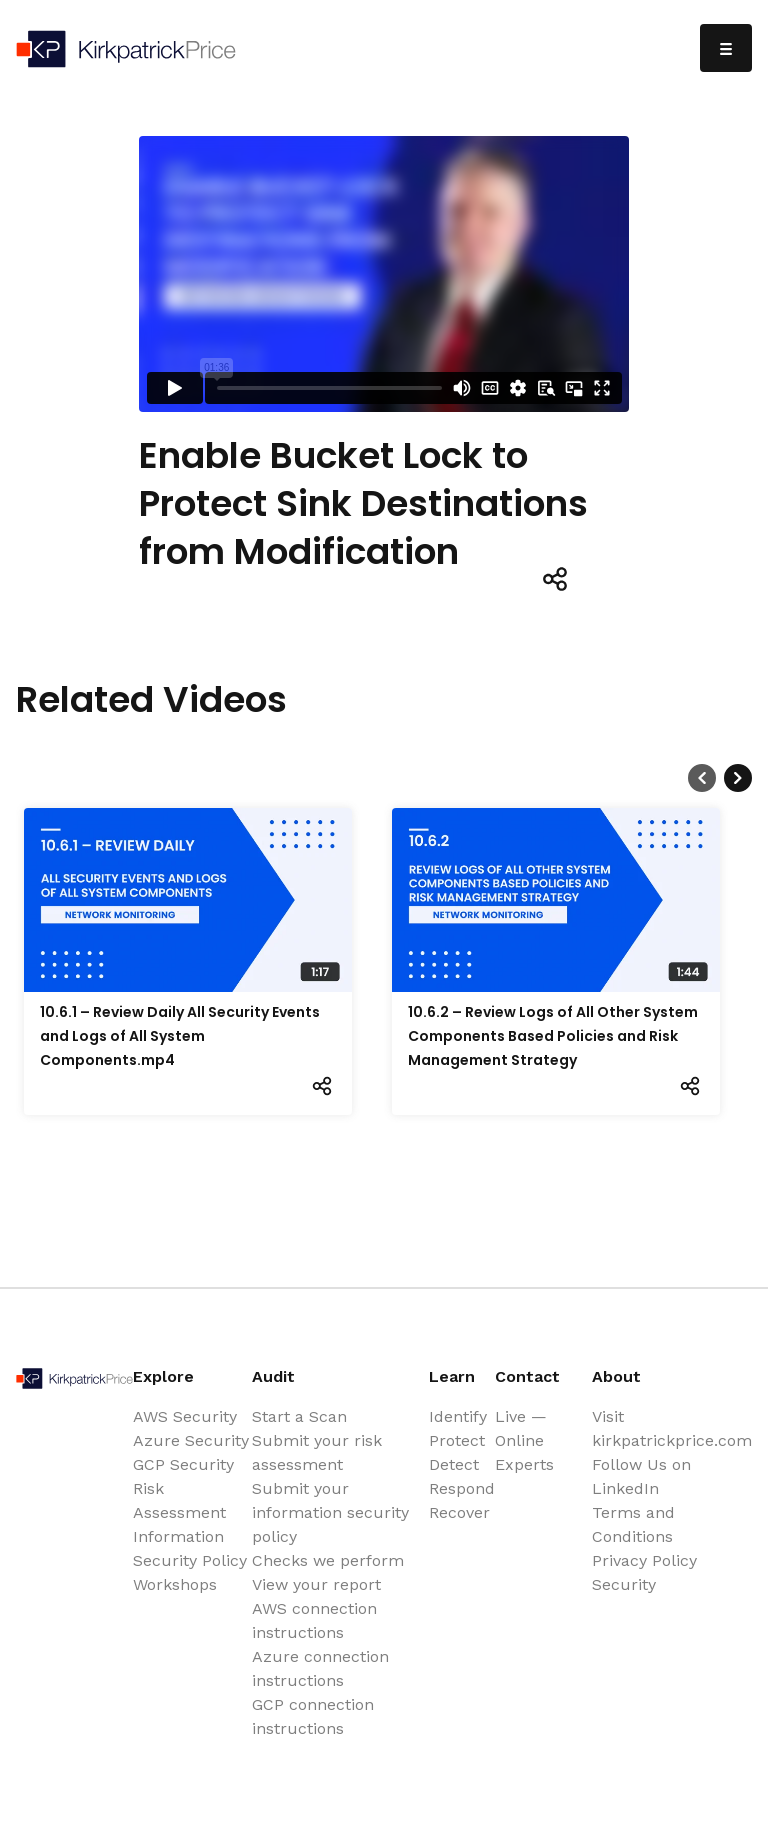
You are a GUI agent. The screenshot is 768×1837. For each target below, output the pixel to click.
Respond (462, 1488)
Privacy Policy (644, 1560)
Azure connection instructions (320, 1668)
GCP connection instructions (313, 1716)
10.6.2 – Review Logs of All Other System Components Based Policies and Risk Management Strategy (553, 1036)
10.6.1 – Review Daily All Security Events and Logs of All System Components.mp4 (180, 1036)
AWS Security (185, 1416)
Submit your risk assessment (317, 1452)
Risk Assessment (179, 1500)
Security (624, 1584)
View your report (316, 1584)
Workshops (175, 1584)
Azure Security (191, 1440)
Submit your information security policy (330, 1512)
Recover (459, 1512)
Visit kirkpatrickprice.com (672, 1428)
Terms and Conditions (633, 1524)
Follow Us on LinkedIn (641, 1476)
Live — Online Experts (524, 1440)
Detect (454, 1464)
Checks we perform (328, 1560)
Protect (457, 1440)
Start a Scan (299, 1416)
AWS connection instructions (314, 1620)
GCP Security (183, 1464)
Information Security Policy (190, 1548)
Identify (458, 1416)
